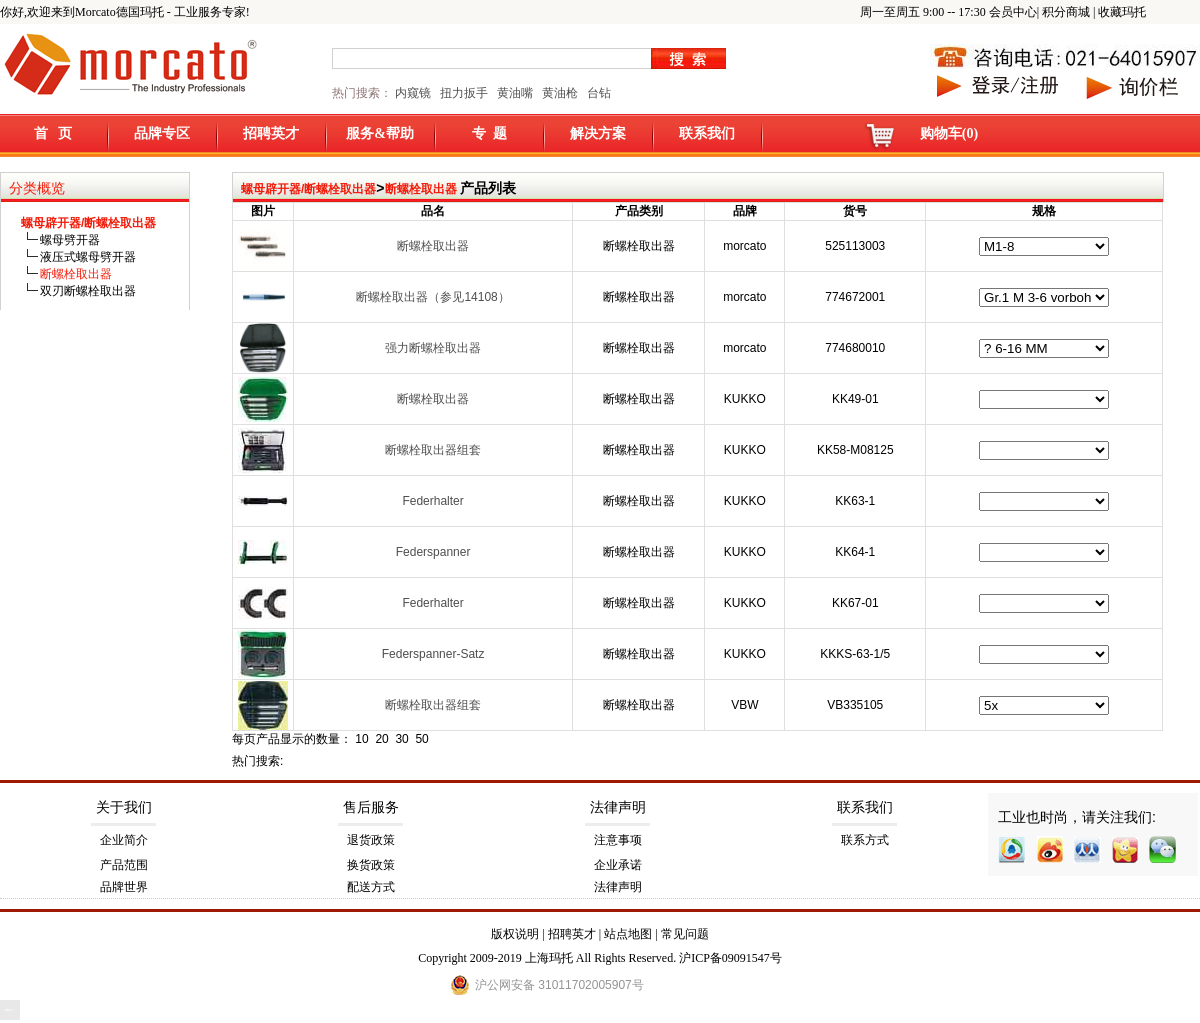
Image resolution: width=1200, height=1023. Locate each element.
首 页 (53, 133)
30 (401, 739)
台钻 (597, 93)
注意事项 (618, 840)
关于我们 (124, 807)
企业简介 (124, 840)
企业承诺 (618, 865)
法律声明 (618, 807)
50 (421, 739)
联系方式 (865, 840)
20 (381, 739)
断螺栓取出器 (421, 189)
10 (361, 739)
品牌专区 (162, 133)
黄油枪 (560, 93)
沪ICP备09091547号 (730, 958)
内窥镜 (413, 93)
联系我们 (707, 133)
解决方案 (598, 133)
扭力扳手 (464, 93)
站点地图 (628, 934)
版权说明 (515, 934)
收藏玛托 (1122, 12)
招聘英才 (271, 133)
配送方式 (371, 887)
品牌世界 (124, 887)
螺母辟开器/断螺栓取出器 (308, 189)
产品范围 (124, 865)
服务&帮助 (380, 133)
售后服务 (371, 807)
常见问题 (685, 934)
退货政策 (371, 840)
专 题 (489, 133)
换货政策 (371, 865)
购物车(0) (949, 133)
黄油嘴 (515, 93)
